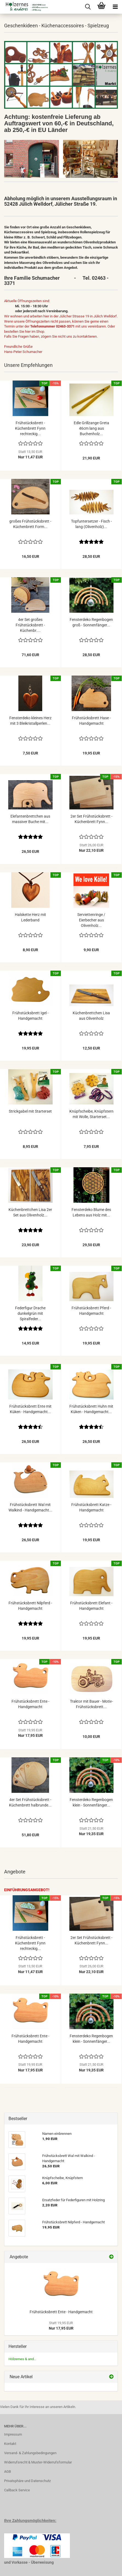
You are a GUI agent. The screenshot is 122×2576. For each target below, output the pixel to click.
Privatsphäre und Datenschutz (27, 2481)
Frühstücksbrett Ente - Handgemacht (30, 1704)
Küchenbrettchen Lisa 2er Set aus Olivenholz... (30, 1212)
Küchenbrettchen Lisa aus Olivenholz (91, 1016)
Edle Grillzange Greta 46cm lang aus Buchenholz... (91, 428)
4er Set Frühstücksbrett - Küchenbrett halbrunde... (30, 1802)
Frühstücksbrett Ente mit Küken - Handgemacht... (30, 1409)
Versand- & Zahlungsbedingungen (30, 2453)
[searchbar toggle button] (88, 7)
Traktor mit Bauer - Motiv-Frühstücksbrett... (91, 1704)
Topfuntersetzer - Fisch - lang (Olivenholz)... (91, 524)
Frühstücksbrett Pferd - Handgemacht (91, 1311)
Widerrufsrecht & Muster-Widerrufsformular (38, 2462)
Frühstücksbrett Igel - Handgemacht (30, 1016)
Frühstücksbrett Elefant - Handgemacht (91, 1606)
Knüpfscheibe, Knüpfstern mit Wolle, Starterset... (91, 1114)
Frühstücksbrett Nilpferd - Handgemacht (30, 1606)
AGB (7, 2471)
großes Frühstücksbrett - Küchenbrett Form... (30, 524)
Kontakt (10, 2444)
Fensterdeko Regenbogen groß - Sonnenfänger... (91, 622)
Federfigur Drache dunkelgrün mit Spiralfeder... (30, 1313)
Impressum (13, 2434)
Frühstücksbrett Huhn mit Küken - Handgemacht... (91, 1409)
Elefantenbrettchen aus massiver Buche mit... (30, 819)
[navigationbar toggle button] (115, 7)
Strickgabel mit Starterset (30, 1111)
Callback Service (17, 2490)
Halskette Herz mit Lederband (30, 917)
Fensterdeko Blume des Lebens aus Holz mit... (91, 1212)
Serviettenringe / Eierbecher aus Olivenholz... (91, 920)
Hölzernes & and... (22, 2359)
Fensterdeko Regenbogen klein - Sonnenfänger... (91, 1802)
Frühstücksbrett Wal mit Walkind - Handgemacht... (30, 1507)
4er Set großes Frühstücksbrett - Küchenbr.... (30, 625)
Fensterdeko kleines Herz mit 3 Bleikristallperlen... (30, 721)
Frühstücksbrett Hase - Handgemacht (91, 721)
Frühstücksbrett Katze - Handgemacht (91, 1507)
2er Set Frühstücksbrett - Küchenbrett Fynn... (91, 819)
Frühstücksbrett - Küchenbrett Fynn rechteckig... (30, 428)
